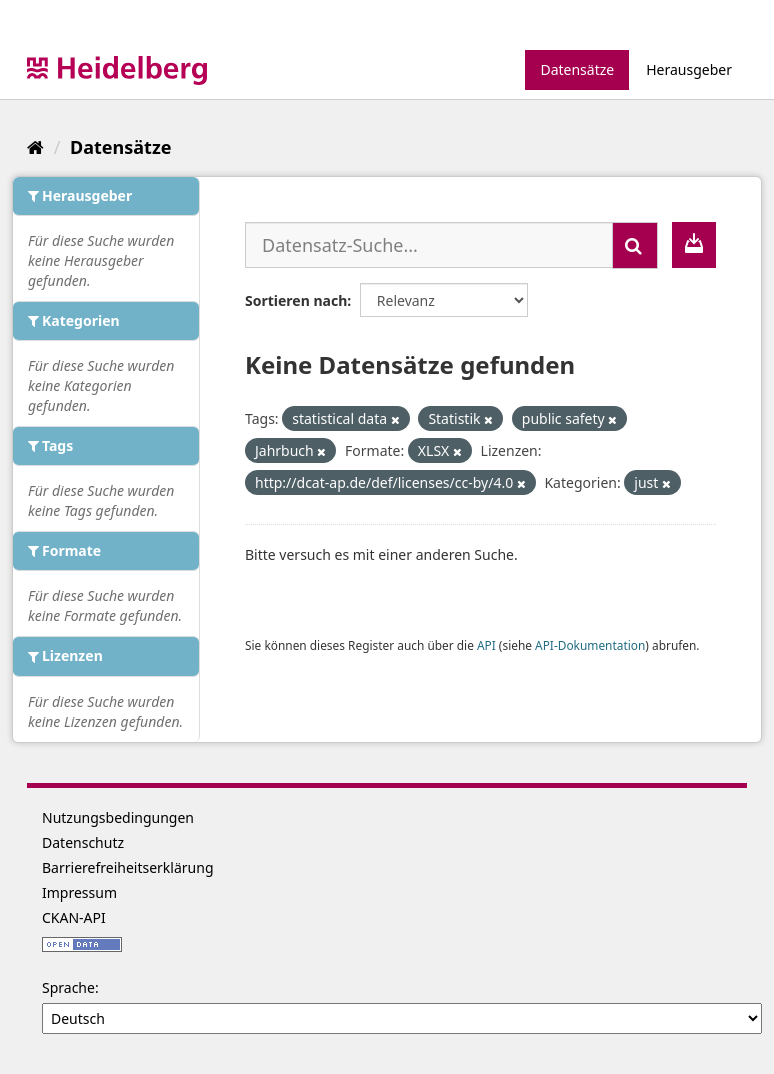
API (486, 645)
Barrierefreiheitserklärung (128, 867)
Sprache (68, 987)
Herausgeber (689, 69)
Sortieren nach (296, 300)
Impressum (79, 892)
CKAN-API (74, 917)
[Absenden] (635, 245)
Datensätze (577, 69)
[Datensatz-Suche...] (429, 245)
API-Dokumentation (590, 645)
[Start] (35, 147)
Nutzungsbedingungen (118, 817)
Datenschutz (83, 842)
